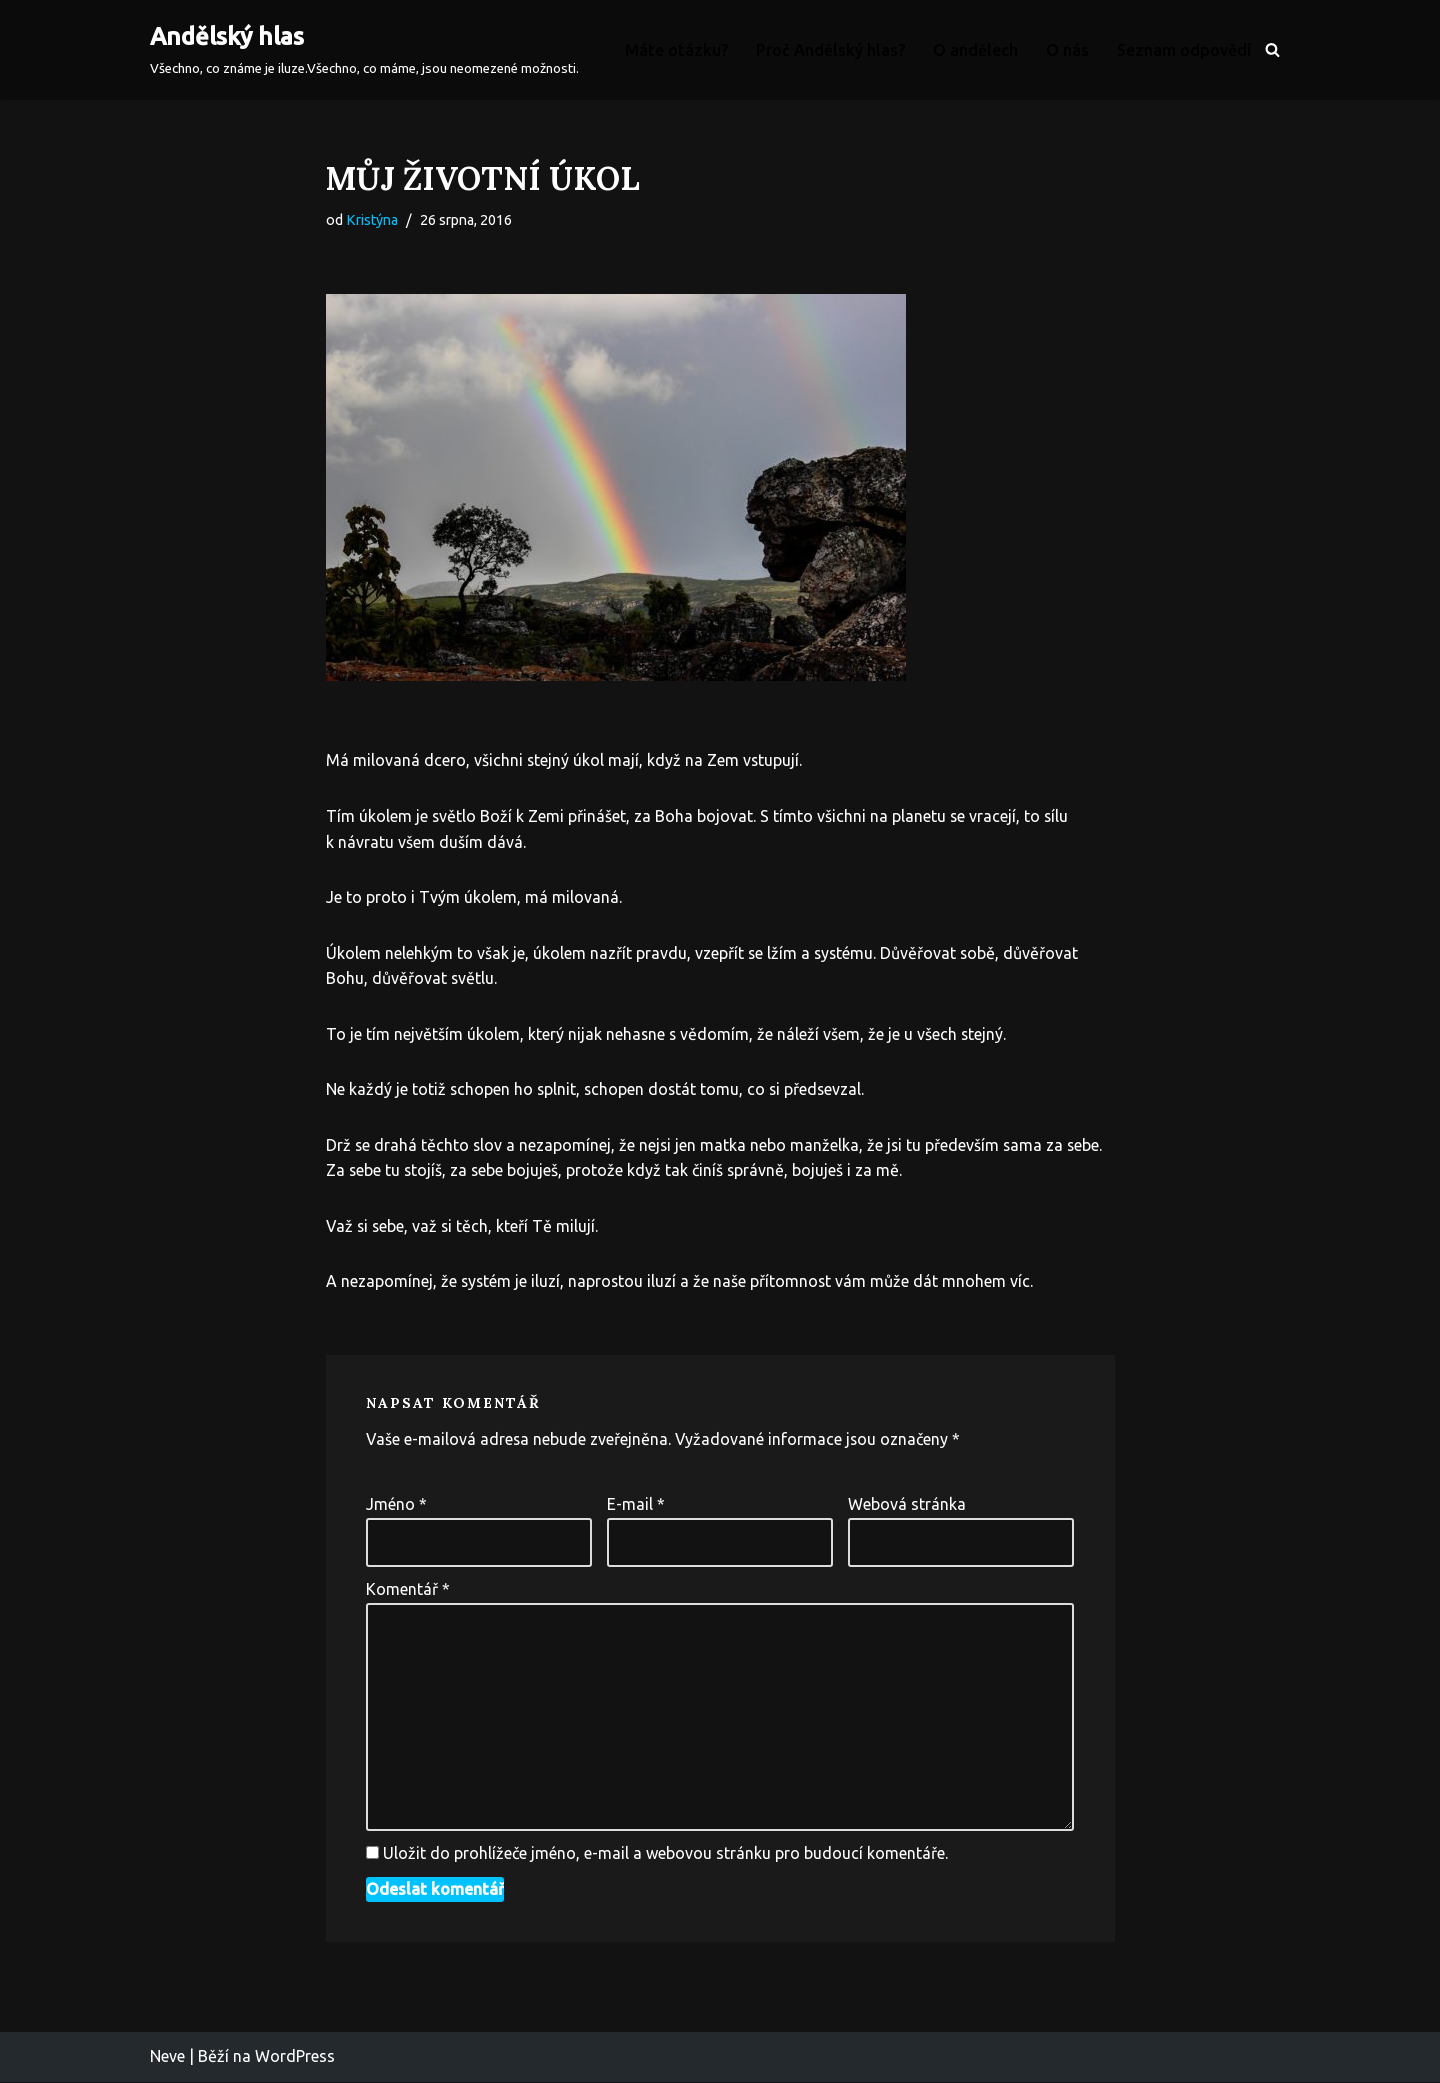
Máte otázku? (676, 50)
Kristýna (372, 220)
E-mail (636, 1505)
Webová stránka (907, 1505)
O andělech (975, 50)
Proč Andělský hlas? (830, 50)
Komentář (408, 1590)
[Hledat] (1272, 49)
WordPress (295, 2058)
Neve (167, 2058)
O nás (1067, 50)
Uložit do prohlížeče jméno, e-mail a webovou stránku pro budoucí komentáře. (665, 1855)
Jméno (396, 1505)
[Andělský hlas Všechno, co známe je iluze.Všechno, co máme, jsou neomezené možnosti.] (364, 50)
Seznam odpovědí (1184, 50)
